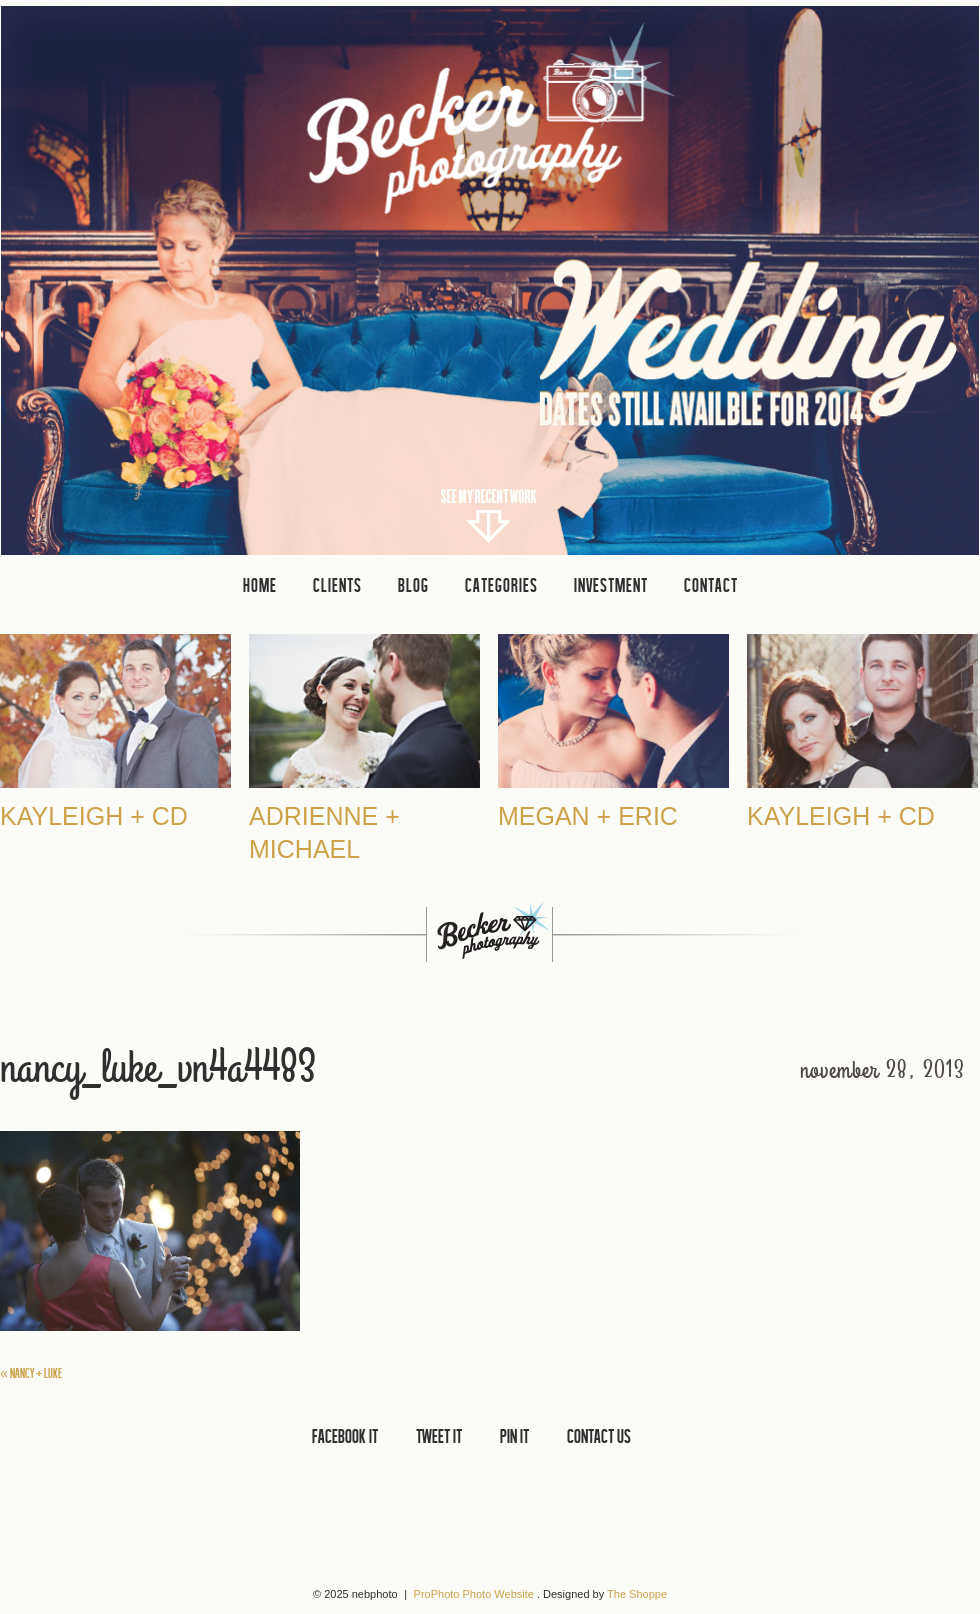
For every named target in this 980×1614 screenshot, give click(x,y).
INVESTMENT (611, 585)
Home (260, 585)
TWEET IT (439, 1435)
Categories (501, 585)
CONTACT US (599, 1435)
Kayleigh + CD (94, 816)
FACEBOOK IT (345, 1435)
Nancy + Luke (31, 1373)
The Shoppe (637, 1594)
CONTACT (711, 585)
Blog (413, 585)
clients (337, 585)
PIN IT (514, 1435)
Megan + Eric (588, 816)
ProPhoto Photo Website (474, 1594)
